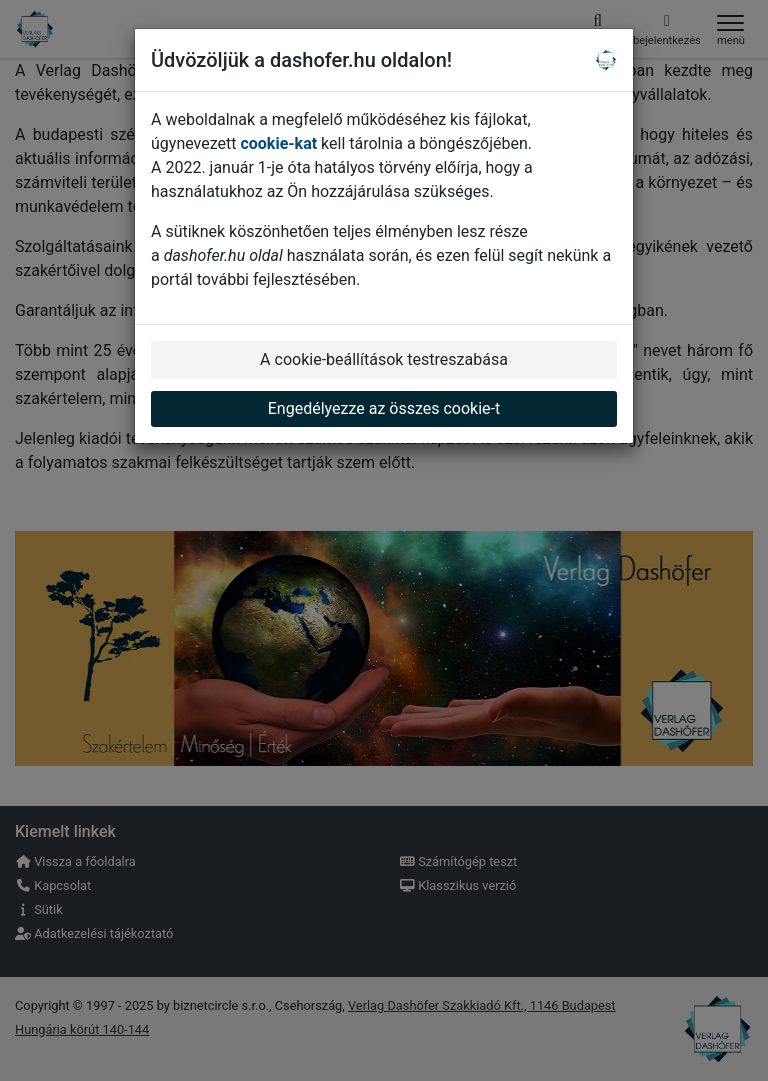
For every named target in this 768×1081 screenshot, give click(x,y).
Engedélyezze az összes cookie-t (384, 408)
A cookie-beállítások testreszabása (384, 359)
